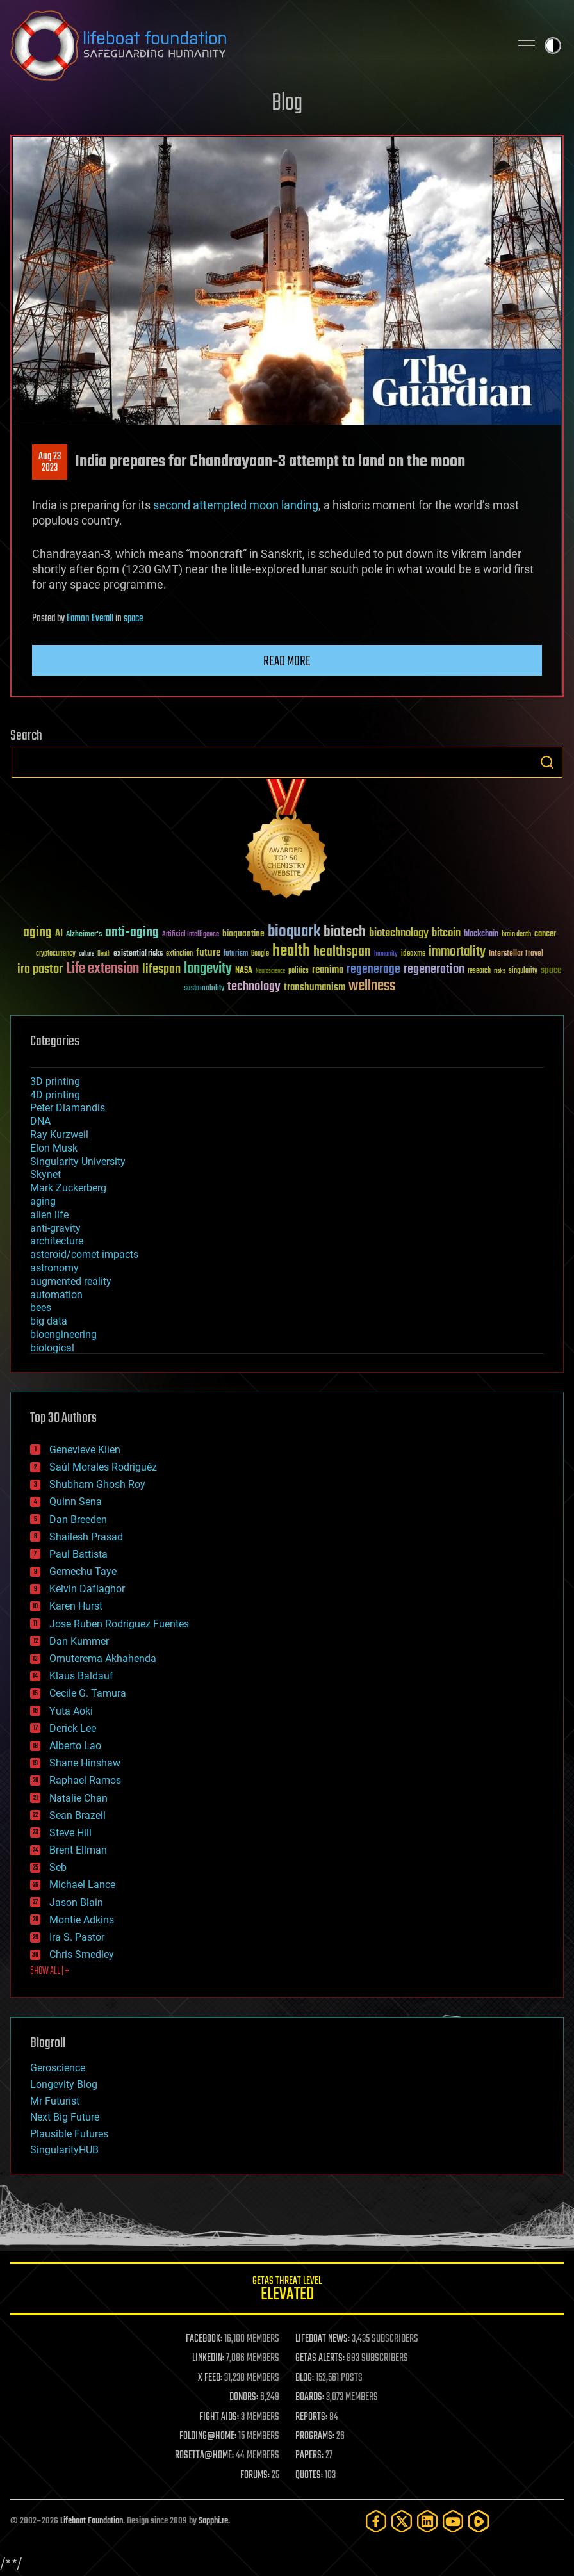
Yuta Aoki (71, 1711)
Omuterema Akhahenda (102, 1658)
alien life (49, 1215)
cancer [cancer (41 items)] (545, 934)
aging (43, 1201)
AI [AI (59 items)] (59, 934)
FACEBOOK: (204, 2339)
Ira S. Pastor (76, 1937)
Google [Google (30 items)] (260, 954)
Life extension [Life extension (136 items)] (102, 969)
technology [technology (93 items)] (254, 987)
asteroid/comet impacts (84, 1254)
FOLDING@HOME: (207, 2436)
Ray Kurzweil (59, 1135)
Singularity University (78, 1161)
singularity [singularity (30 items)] (523, 971)
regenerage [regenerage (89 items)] (373, 970)
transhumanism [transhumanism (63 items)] (314, 987)
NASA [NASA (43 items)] (243, 971)
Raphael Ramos (85, 1780)
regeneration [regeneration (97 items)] (434, 969)
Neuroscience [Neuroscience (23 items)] (270, 971)
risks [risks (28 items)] (499, 971)
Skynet (45, 1174)
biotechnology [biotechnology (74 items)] (399, 933)
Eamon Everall (90, 618)
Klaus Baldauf (81, 1676)
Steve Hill (70, 1833)
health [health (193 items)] (291, 951)
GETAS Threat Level (287, 2290)
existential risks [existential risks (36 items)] (138, 954)
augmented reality (70, 1281)
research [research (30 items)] (479, 971)
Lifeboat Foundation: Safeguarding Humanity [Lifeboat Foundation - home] (255, 45)
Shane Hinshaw (84, 1763)
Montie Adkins (81, 1920)
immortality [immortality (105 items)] (457, 951)
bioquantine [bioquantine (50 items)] (243, 933)
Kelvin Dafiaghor (87, 1589)
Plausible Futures (69, 2134)
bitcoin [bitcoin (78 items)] (446, 933)
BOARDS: (309, 2397)
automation (56, 1295)
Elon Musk (54, 1148)
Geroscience (57, 2068)
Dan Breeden (78, 1519)
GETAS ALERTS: (320, 2358)
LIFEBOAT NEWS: (322, 2339)
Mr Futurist (54, 2101)
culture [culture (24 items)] (86, 954)
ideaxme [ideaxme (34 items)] (413, 954)
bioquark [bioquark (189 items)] (294, 932)
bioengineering (63, 1334)
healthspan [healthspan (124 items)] (342, 952)
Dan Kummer (79, 1641)
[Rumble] (478, 2521)
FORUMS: (255, 2475)
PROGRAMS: (314, 2436)
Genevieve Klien (84, 1450)
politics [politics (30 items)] (298, 971)
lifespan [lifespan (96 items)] (161, 969)
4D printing (55, 1095)
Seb (58, 1867)
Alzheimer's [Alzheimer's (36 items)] (84, 935)
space (133, 618)
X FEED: (210, 2378)
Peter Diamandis (67, 1108)
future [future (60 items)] (208, 953)
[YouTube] (453, 2521)
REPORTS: (311, 2417)
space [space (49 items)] (551, 970)
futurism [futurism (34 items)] (236, 954)
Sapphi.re (213, 2521)
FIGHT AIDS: (219, 2417)
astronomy (54, 1268)
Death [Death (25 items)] (103, 954)
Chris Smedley (81, 1954)
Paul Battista (78, 1554)
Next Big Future (64, 2117)
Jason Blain (76, 1902)
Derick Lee (72, 1728)
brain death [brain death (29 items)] (516, 935)
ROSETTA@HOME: (204, 2455)
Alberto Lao (75, 1746)
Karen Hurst (75, 1606)
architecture (56, 1241)
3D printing (55, 1081)
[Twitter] (401, 2521)
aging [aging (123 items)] (37, 933)
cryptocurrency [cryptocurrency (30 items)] (56, 954)
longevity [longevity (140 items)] (208, 969)
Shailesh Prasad (86, 1537)
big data (48, 1321)
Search (547, 762)
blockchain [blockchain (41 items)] (481, 934)
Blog (287, 103)
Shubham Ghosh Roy (97, 1484)
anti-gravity (55, 1228)
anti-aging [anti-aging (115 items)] (132, 933)
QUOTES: (309, 2475)
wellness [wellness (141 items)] (371, 986)
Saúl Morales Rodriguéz (103, 1467)
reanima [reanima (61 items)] (327, 970)
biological (52, 1348)
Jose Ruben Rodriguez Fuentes (119, 1624)
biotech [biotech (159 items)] (345, 932)
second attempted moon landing (235, 505)
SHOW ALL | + (49, 1971)
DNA (40, 1121)
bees (40, 1307)
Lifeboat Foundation (91, 2521)
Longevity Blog (63, 2084)
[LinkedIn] (427, 2521)
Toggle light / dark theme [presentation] (553, 45)
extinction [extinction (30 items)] (179, 954)
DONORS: (243, 2397)
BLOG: (304, 2378)
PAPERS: (309, 2455)
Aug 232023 (49, 462)
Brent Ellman (78, 1850)
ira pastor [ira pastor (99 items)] (40, 969)
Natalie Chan (78, 1798)
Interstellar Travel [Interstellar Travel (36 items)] (516, 954)
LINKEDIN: (208, 2358)
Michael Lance (82, 1885)
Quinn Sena (75, 1502)
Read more (287, 662)
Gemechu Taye (83, 1571)
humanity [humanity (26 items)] (386, 954)
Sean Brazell (77, 1815)
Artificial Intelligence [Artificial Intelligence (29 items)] (190, 935)
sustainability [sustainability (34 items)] (204, 988)
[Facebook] (376, 2521)
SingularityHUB (64, 2150)
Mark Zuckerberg (68, 1188)
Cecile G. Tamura (87, 1693)
